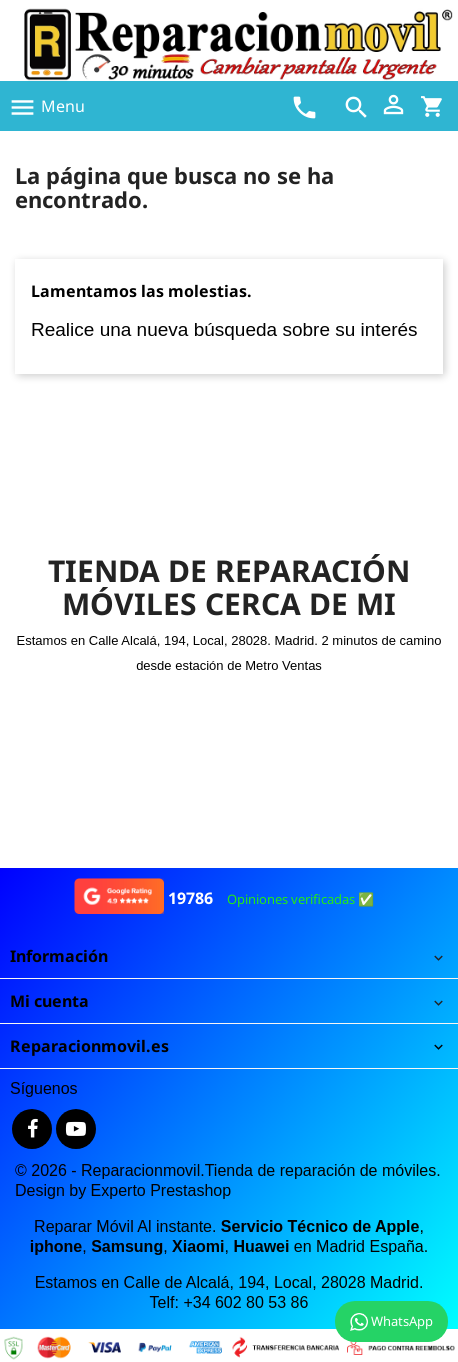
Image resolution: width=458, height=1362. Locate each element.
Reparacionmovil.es (89, 1046)
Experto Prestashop (161, 1190)
